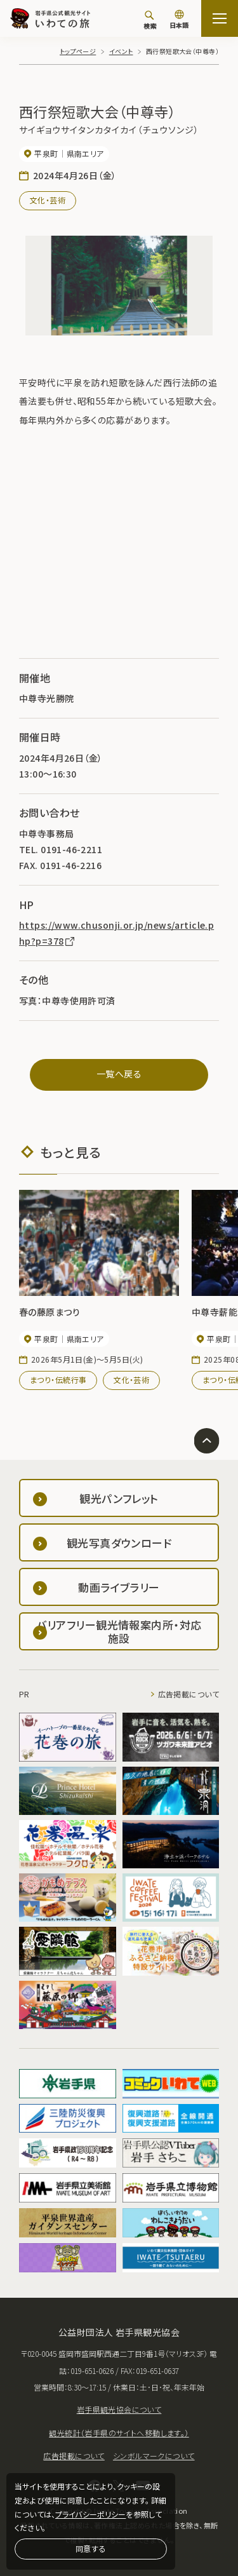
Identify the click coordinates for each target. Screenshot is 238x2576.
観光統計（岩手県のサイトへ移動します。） (118, 2432)
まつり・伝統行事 (58, 1379)
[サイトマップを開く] (219, 18)
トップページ (78, 51)
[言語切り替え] (178, 20)
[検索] (150, 19)
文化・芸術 (47, 199)
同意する (91, 2548)
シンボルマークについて (154, 2455)
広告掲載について (188, 1694)
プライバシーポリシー (90, 2514)
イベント (121, 51)
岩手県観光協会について (119, 2409)
